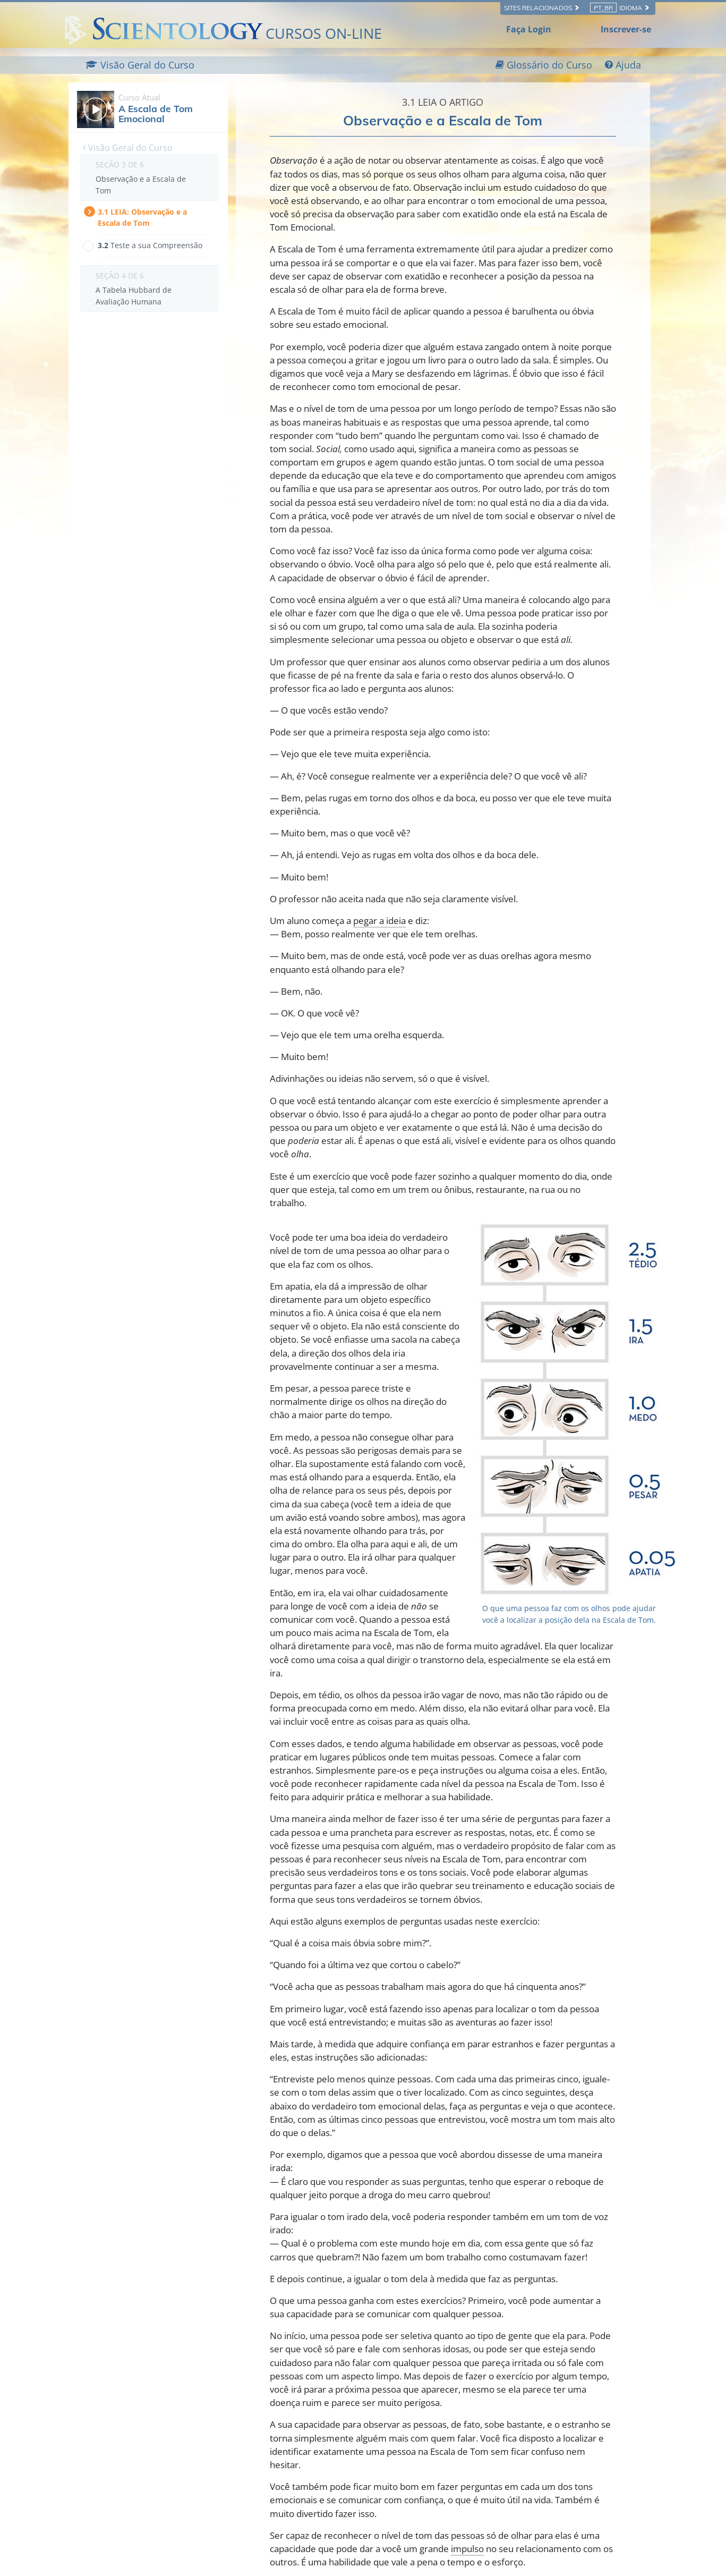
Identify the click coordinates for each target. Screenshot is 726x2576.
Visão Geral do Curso (128, 148)
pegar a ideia (379, 920)
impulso (467, 2549)
